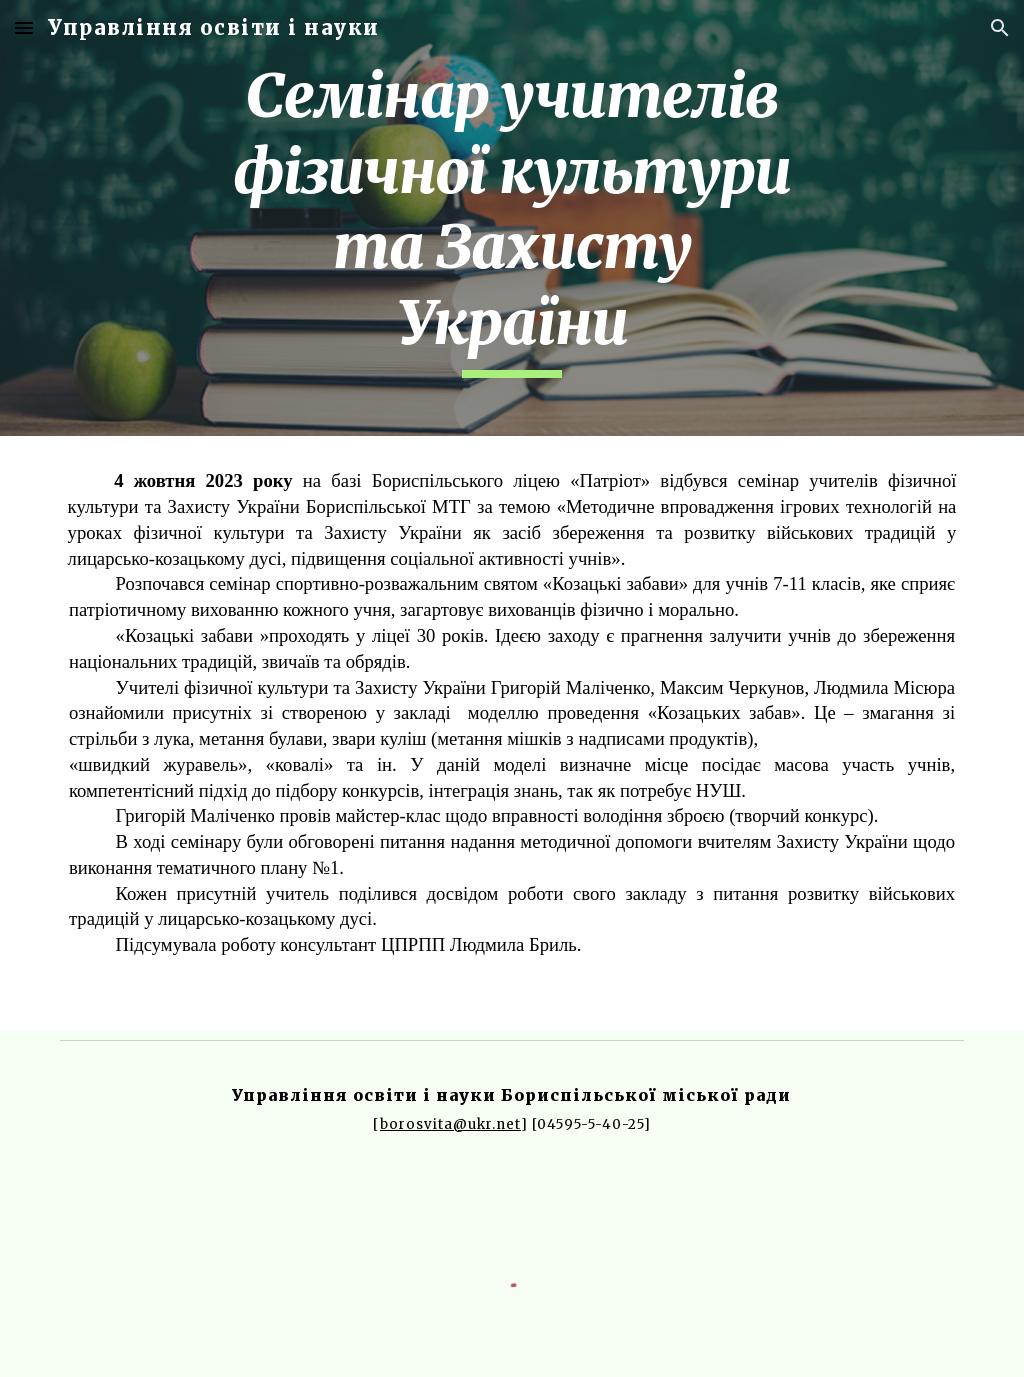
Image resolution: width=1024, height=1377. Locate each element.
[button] (24, 27)
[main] (511, 218)
